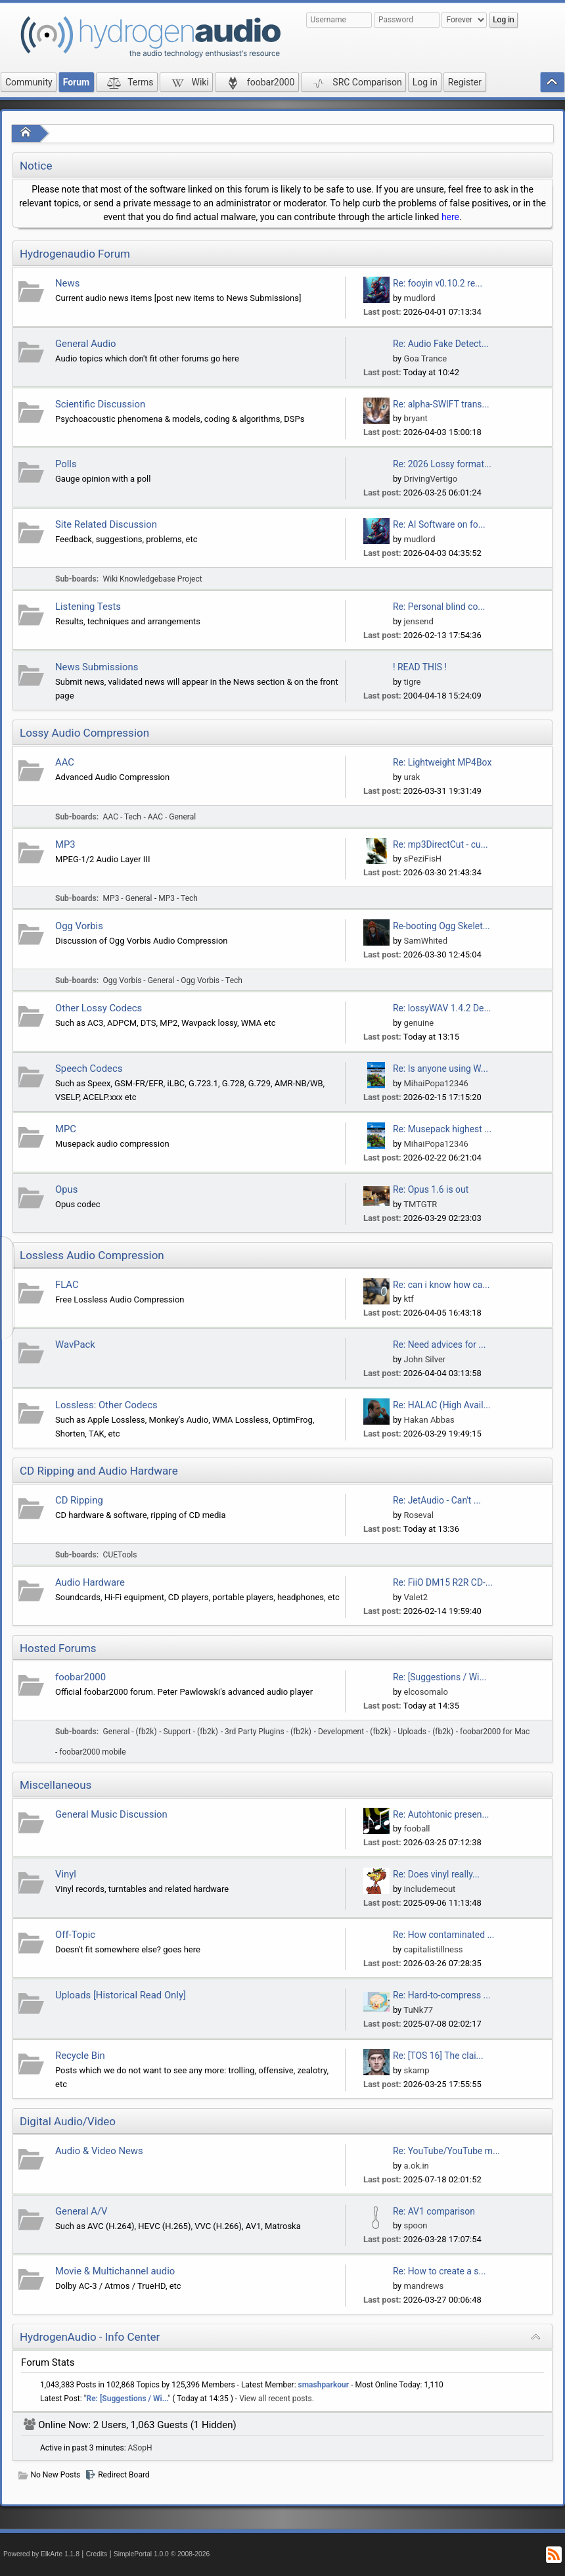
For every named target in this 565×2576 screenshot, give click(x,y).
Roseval (418, 1515)
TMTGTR (420, 1204)
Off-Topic (75, 1935)
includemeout (429, 1889)
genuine (418, 1023)
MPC (65, 1129)
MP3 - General (127, 898)
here (450, 217)
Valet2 (415, 1597)
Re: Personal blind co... (439, 606)
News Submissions (96, 667)
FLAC (67, 1285)
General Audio (85, 344)
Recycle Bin (80, 2055)
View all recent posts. (276, 2398)
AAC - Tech (122, 816)
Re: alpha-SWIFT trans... (441, 404)
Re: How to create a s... (439, 2271)
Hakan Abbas (428, 1420)
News (67, 283)
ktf (408, 1299)
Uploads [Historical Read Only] (120, 1995)
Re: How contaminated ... (444, 1934)
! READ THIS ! (420, 667)
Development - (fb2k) (354, 1731)
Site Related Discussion (106, 524)
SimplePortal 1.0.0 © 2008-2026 (162, 2554)
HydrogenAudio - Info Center (90, 2336)
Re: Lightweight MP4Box (442, 762)
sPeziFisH (422, 858)
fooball (416, 1828)
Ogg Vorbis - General (139, 980)
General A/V (81, 2211)
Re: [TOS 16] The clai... (438, 2055)
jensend (418, 621)
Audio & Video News (99, 2151)
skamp (416, 2070)
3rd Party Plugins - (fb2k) (268, 1731)
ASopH (140, 2447)
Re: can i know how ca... (441, 1284)
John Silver (424, 1359)
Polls (66, 464)
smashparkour (324, 2384)
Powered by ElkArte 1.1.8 (41, 2554)
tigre (411, 682)
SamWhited (425, 941)
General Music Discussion (111, 1814)
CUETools (120, 1554)
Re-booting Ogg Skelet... (441, 926)
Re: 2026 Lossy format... (442, 464)
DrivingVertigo (430, 479)
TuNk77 (418, 2010)
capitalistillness (433, 1949)
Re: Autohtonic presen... (441, 1814)
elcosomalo (425, 1692)
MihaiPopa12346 (435, 1083)
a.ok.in (415, 2166)
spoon (415, 2225)
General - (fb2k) (130, 1731)
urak (411, 777)
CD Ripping (79, 1500)
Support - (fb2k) (191, 1731)
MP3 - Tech (178, 898)
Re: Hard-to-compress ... (442, 1995)
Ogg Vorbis (79, 926)
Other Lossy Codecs (98, 1008)
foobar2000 (80, 1677)
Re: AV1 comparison (434, 2211)
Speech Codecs (88, 1068)
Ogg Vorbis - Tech (211, 980)
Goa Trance (425, 358)
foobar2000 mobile (92, 1752)
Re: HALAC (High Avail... (442, 1405)
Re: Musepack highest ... (442, 1129)
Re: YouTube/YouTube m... (446, 2151)
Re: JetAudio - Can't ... (437, 1500)
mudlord (419, 298)
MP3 (65, 844)
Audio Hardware (90, 1582)
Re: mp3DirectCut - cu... (440, 844)
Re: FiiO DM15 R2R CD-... (443, 1582)
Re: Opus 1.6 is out (430, 1189)
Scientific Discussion (100, 404)
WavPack (75, 1344)
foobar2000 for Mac (495, 1731)
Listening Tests (88, 606)
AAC (64, 762)
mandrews (423, 2286)
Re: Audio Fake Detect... (441, 343)
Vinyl (65, 1874)
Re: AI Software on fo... (439, 524)
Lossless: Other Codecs (106, 1405)
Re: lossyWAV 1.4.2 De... (442, 1008)
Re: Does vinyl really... (436, 1874)
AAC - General (172, 816)
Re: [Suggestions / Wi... (440, 1677)
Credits (97, 2554)
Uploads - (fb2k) (425, 1731)
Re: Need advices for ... (439, 1344)
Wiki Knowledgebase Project (152, 579)
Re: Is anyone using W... (440, 1068)
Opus (66, 1189)
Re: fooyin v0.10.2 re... (437, 283)
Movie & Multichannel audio (115, 2271)
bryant (415, 418)
